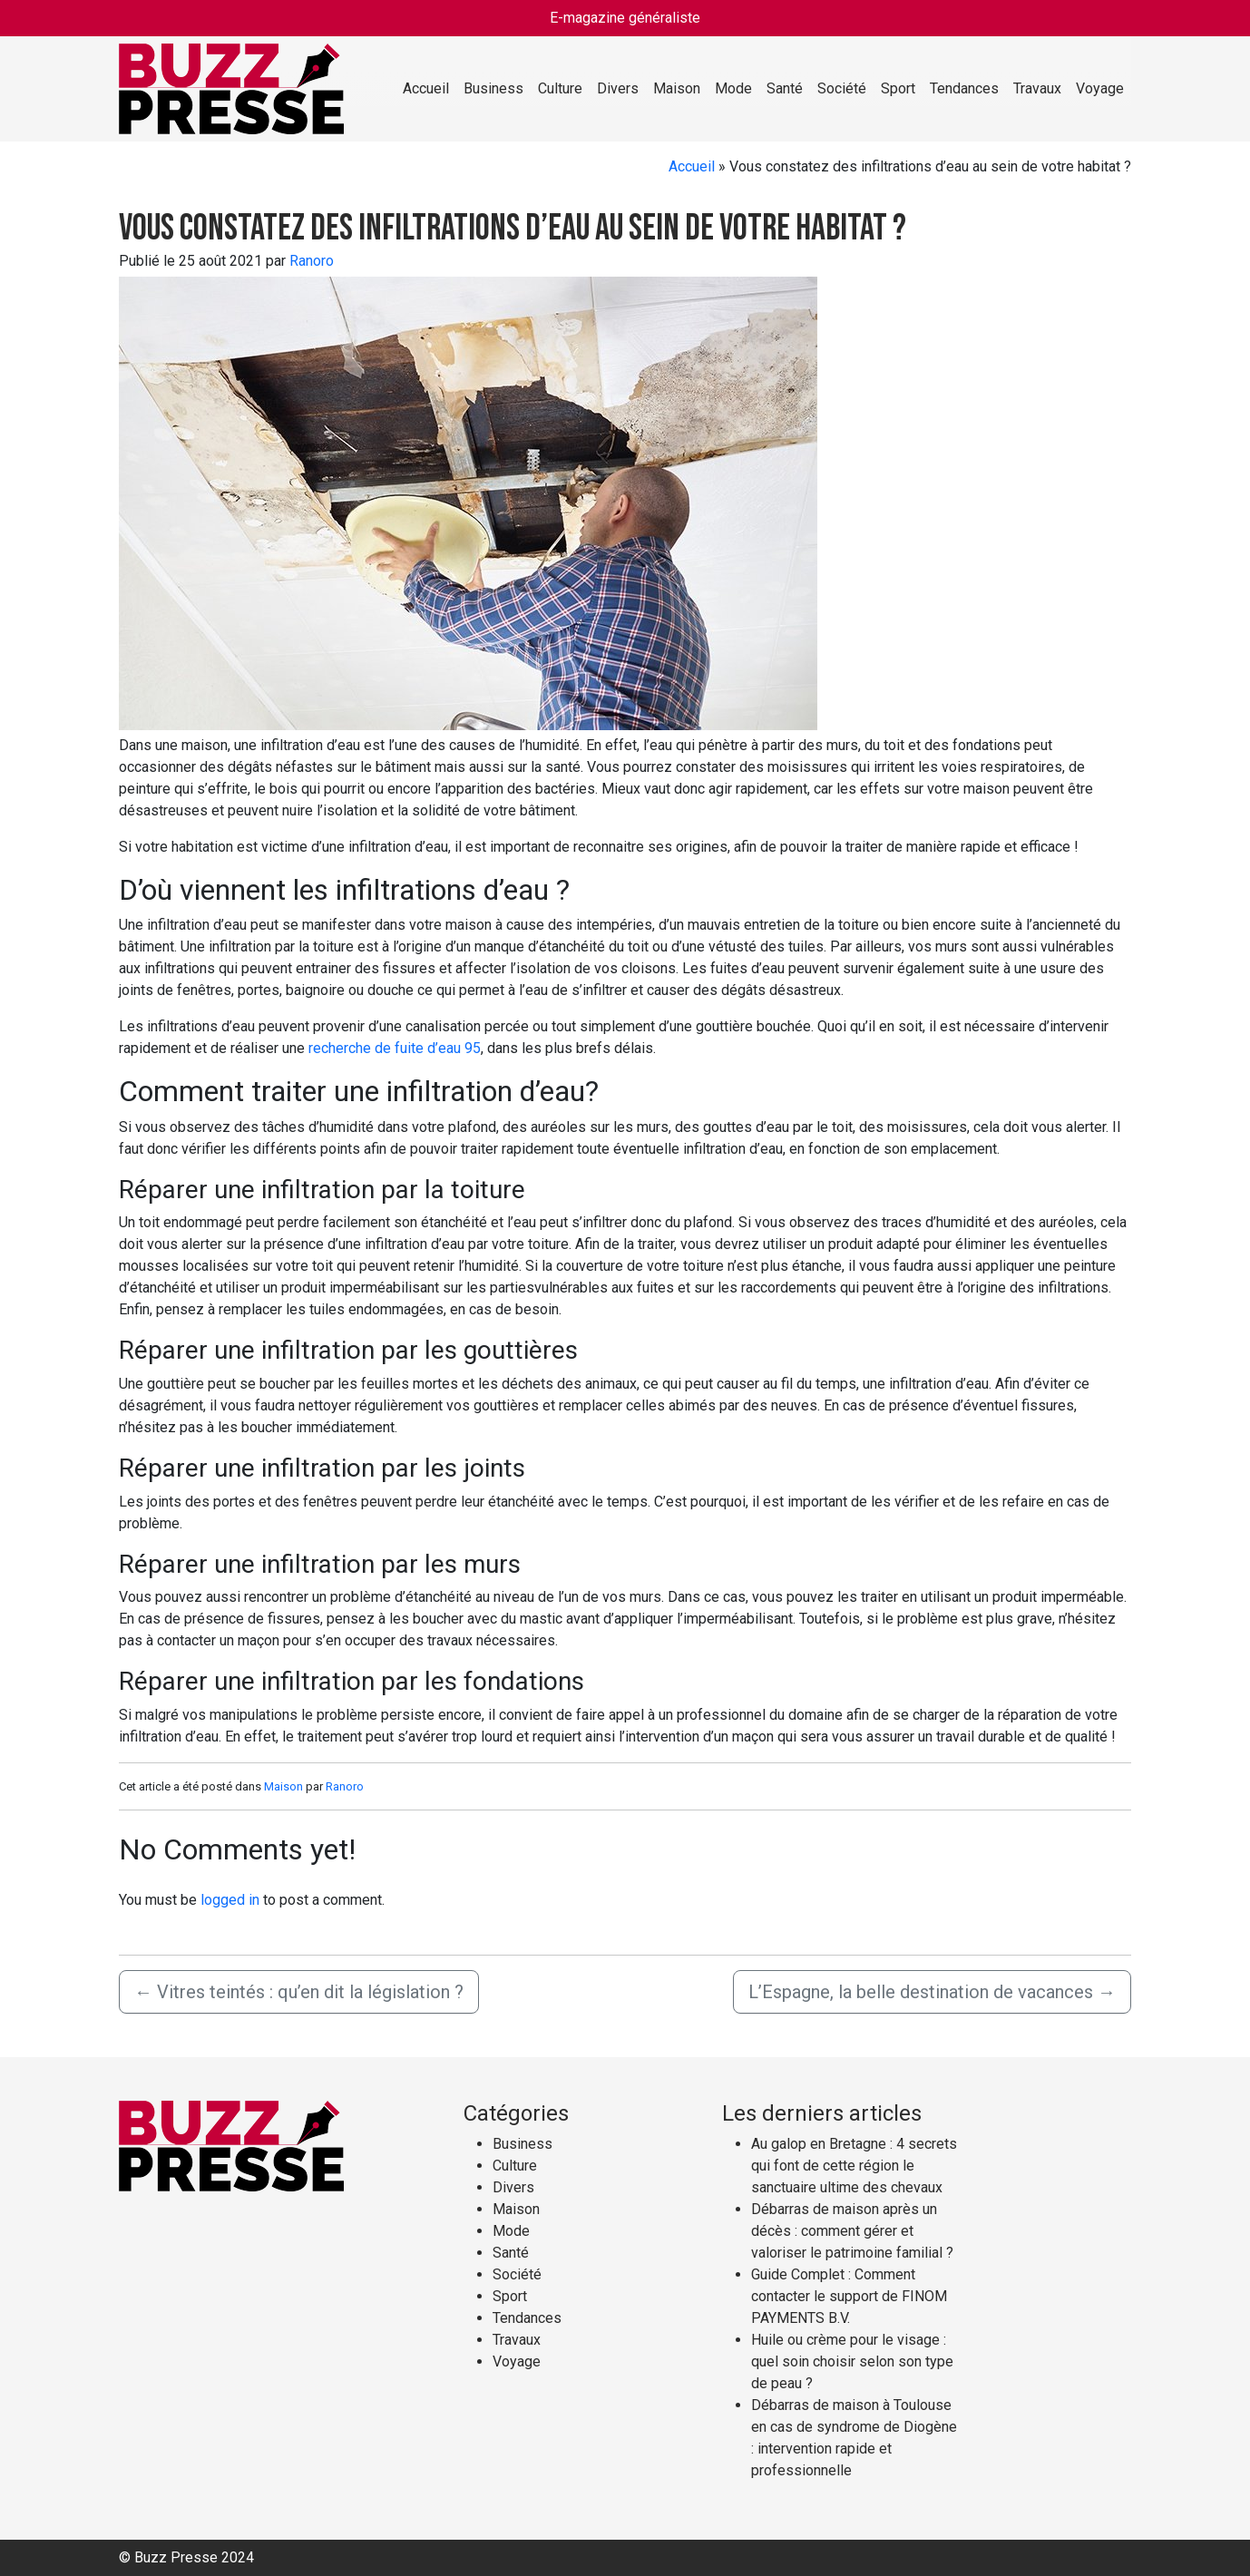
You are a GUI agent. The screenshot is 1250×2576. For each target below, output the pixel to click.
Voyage (1100, 88)
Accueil (426, 88)
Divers (618, 88)
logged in (229, 1899)
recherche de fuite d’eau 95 (394, 1048)
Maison (676, 88)
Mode (733, 88)
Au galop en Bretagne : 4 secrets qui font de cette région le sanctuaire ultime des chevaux (854, 2165)
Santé (785, 88)
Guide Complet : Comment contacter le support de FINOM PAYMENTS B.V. (849, 2296)
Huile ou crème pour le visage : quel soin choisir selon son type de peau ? (852, 2361)
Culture (560, 88)
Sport (898, 88)
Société (841, 88)
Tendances (964, 88)
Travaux (1037, 88)
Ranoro (311, 260)
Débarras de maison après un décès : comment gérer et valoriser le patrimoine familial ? (852, 2230)
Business (493, 88)
